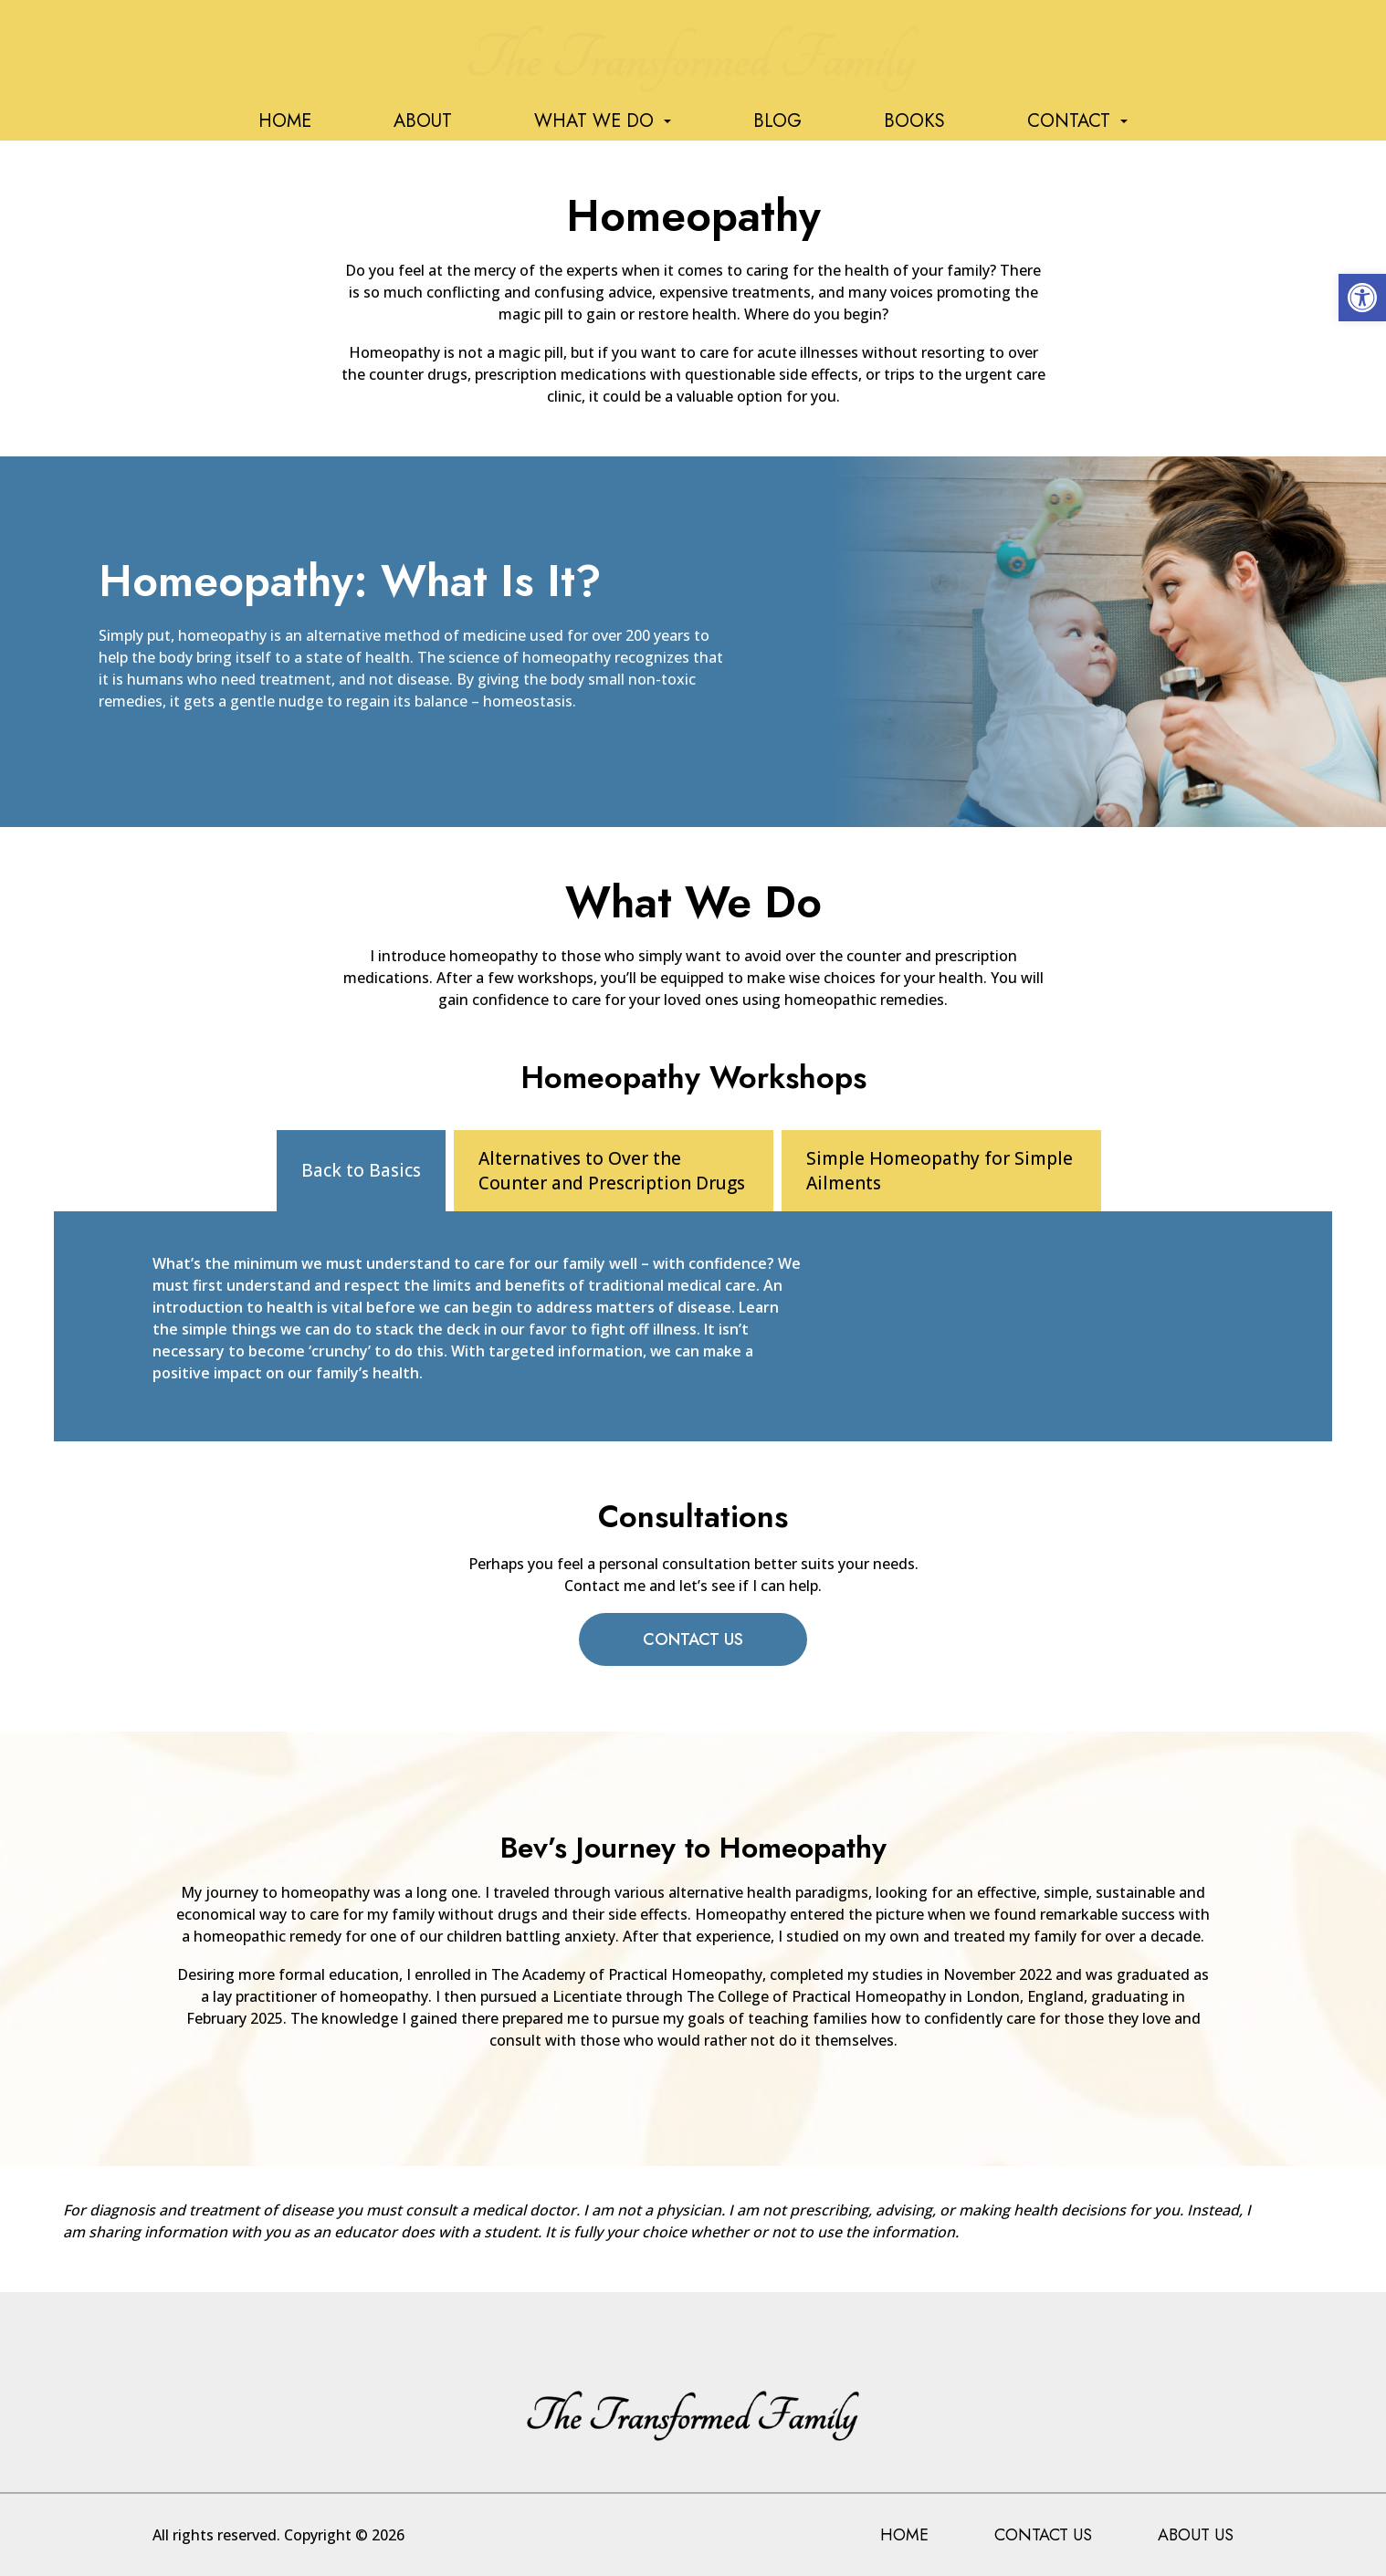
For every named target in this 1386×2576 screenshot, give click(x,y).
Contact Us (693, 1639)
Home (284, 121)
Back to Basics (361, 1170)
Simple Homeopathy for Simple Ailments (939, 1171)
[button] (1362, 297)
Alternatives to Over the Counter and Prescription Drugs (611, 1171)
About (423, 121)
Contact (1077, 121)
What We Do (602, 121)
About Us (1196, 2535)
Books (914, 121)
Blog (777, 121)
